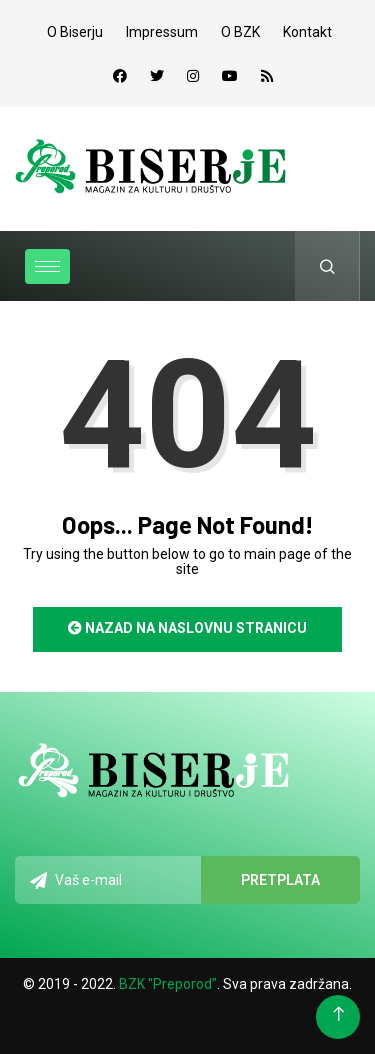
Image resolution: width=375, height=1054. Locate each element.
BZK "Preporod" (168, 984)
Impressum (162, 32)
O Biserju (75, 32)
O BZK (240, 32)
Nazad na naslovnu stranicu (187, 628)
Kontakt (307, 32)
